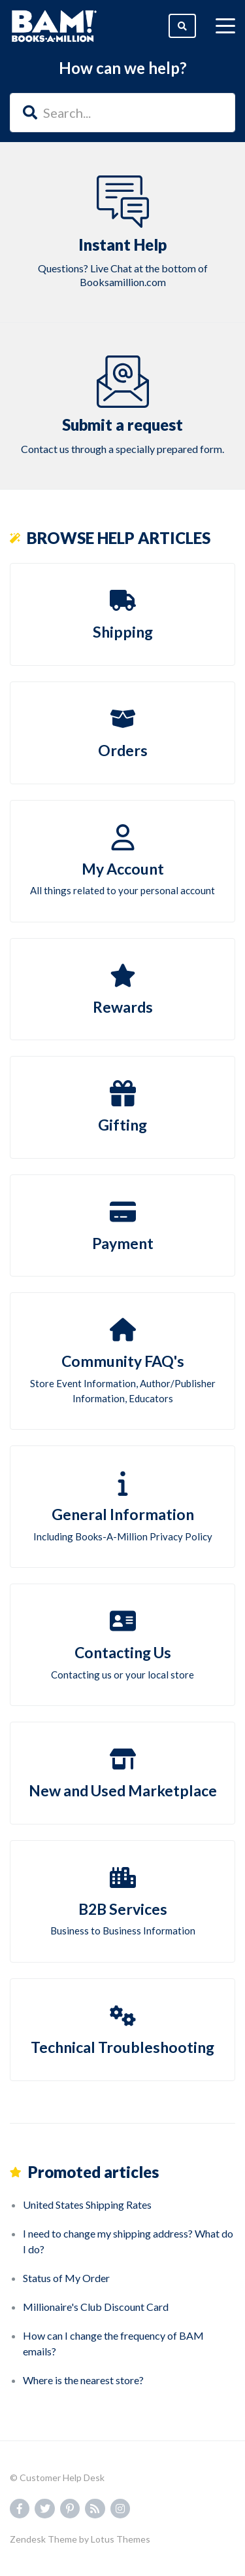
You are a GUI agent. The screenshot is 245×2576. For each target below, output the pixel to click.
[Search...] (122, 112)
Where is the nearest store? (83, 2380)
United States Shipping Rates (87, 2204)
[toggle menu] (225, 26)
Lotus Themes (120, 2539)
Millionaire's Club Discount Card (96, 2306)
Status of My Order (66, 2278)
